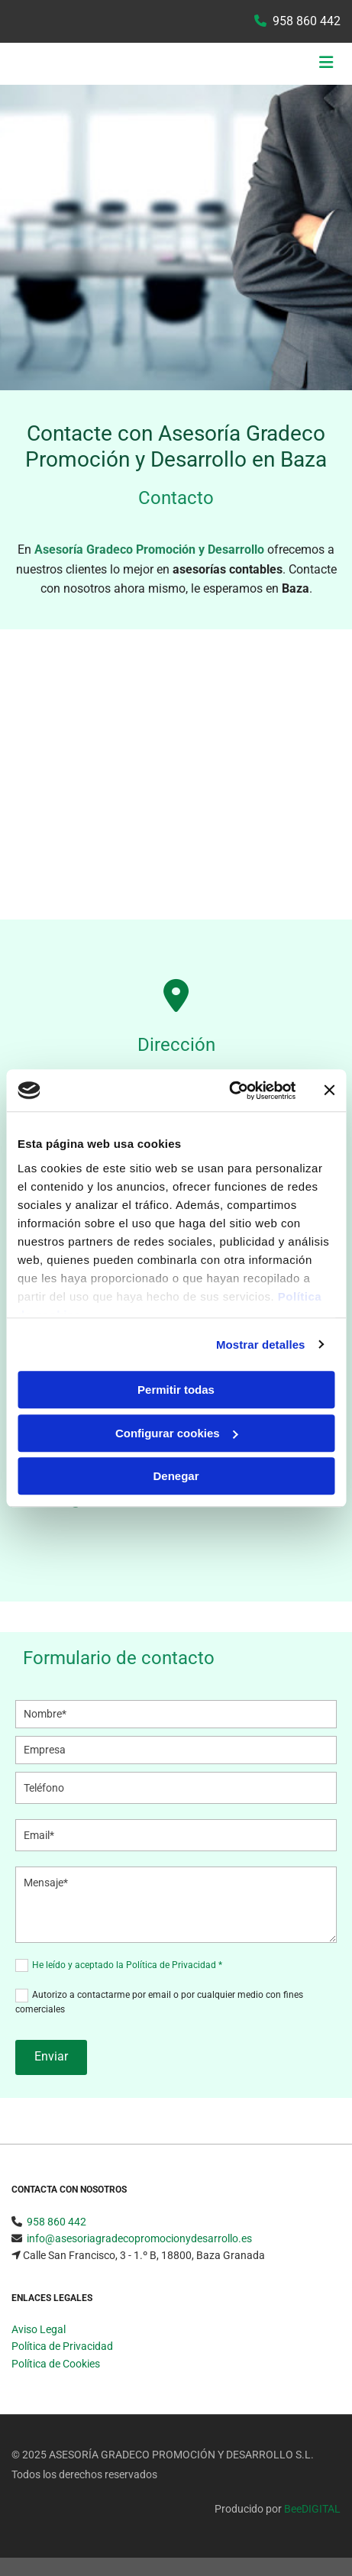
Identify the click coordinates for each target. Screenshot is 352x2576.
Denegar (176, 1475)
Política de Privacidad (62, 2346)
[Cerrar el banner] (329, 1090)
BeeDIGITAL (312, 2509)
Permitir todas (176, 1389)
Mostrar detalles (260, 1344)
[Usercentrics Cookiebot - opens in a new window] (228, 1091)
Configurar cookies (176, 1433)
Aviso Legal (38, 2329)
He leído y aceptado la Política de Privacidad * (127, 1965)
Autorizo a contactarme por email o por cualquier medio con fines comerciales (159, 2002)
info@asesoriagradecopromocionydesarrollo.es (139, 2238)
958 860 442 (307, 21)
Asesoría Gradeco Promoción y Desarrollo (149, 549)
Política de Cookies (55, 2364)
